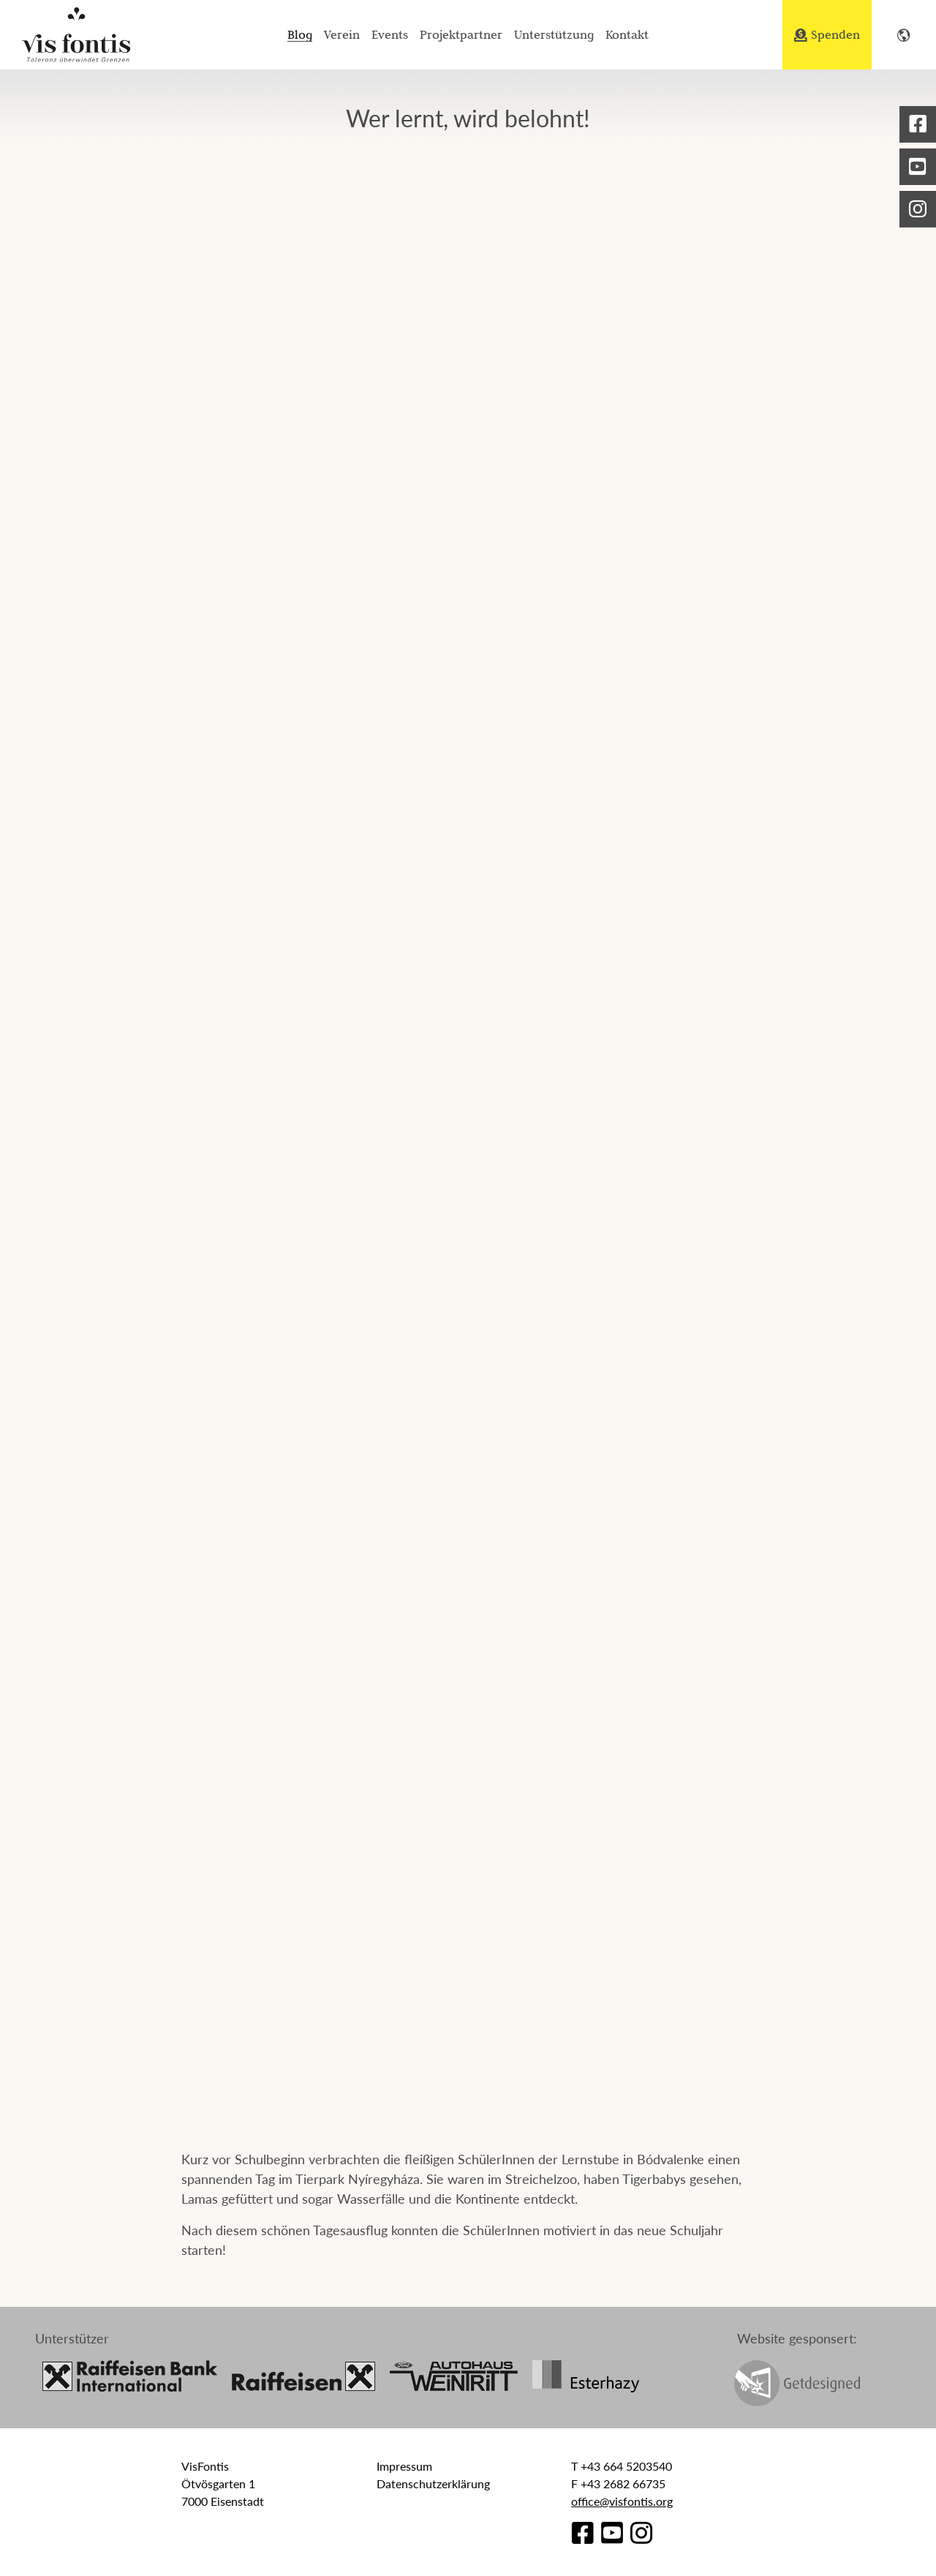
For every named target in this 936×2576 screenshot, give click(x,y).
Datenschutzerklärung (433, 2483)
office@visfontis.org (622, 2501)
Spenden (827, 34)
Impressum (404, 2466)
